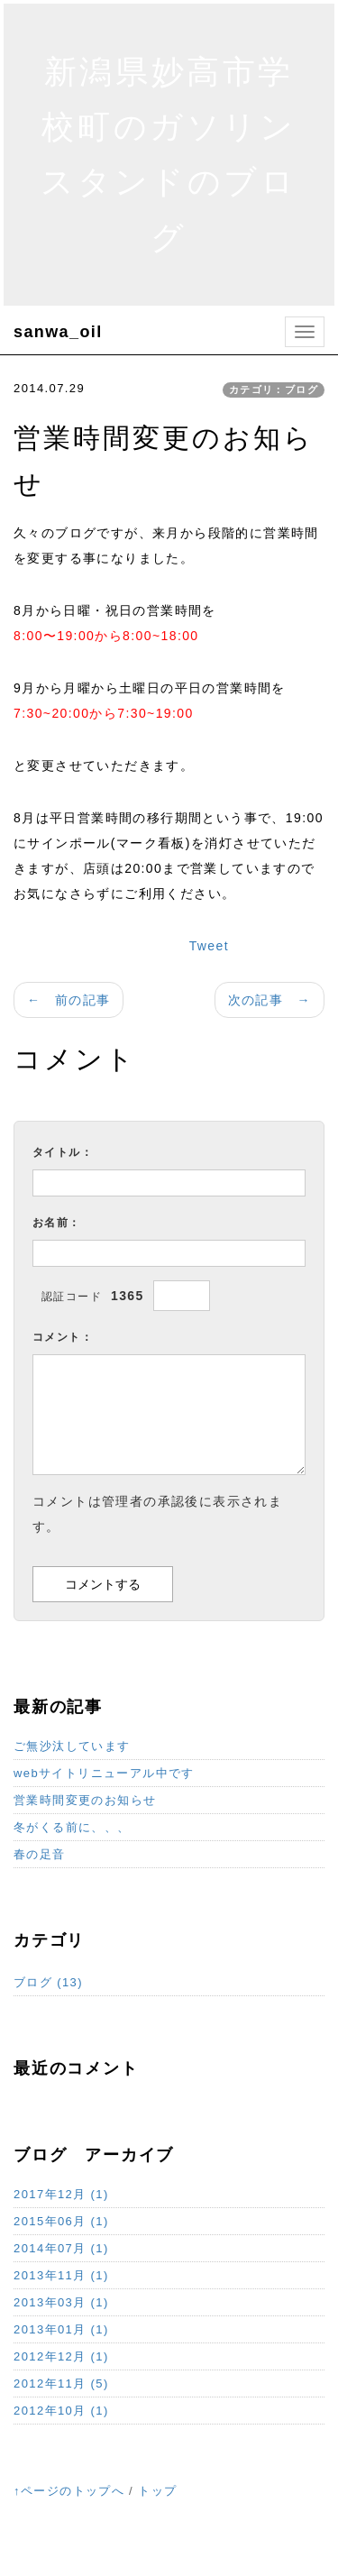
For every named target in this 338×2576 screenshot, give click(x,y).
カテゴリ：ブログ (273, 389)
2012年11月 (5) (61, 2383)
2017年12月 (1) (61, 2194)
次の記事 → (269, 1000)
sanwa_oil (58, 332)
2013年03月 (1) (61, 2302)
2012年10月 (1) (61, 2410)
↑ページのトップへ (69, 2491)
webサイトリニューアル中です (104, 1773)
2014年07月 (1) (61, 2248)
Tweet (209, 946)
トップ (157, 2491)
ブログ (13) (48, 1982)
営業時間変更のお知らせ (85, 1800)
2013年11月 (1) (61, 2275)
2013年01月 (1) (61, 2329)
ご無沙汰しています (72, 1746)
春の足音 (40, 1854)
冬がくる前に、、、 (72, 1827)
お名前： (56, 1222)
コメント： (62, 1337)
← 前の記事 (68, 1000)
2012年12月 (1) (61, 2356)
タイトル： (62, 1152)
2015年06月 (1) (61, 2221)
